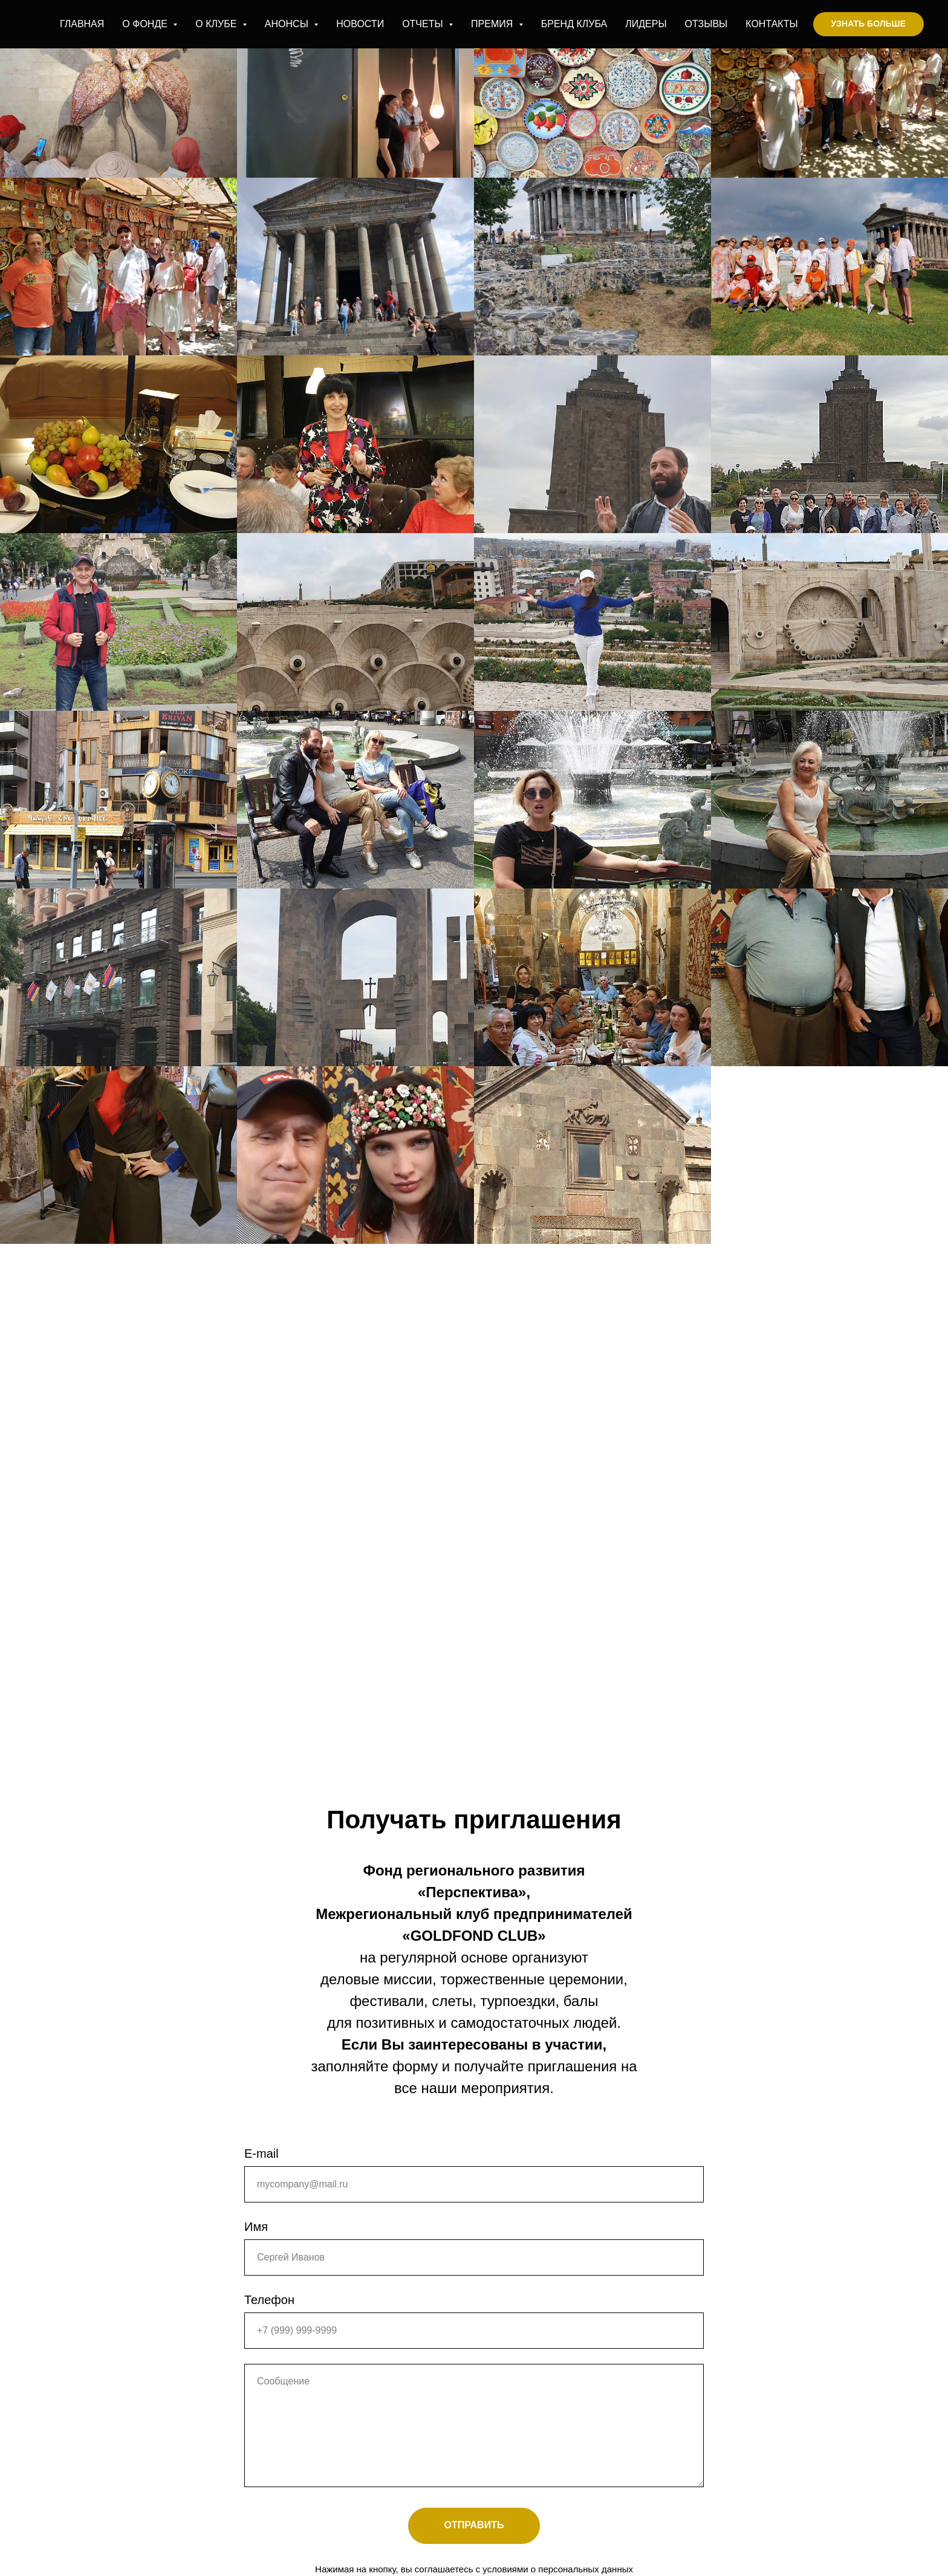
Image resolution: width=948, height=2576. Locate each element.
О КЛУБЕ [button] (217, 24)
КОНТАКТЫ (771, 24)
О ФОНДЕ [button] (146, 24)
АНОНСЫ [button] (288, 24)
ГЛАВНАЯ (82, 24)
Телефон (269, 2299)
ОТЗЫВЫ (706, 24)
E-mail (261, 2153)
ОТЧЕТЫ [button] (424, 24)
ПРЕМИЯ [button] (493, 24)
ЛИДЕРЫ (645, 24)
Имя (256, 2226)
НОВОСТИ (360, 24)
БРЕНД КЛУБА (574, 24)
